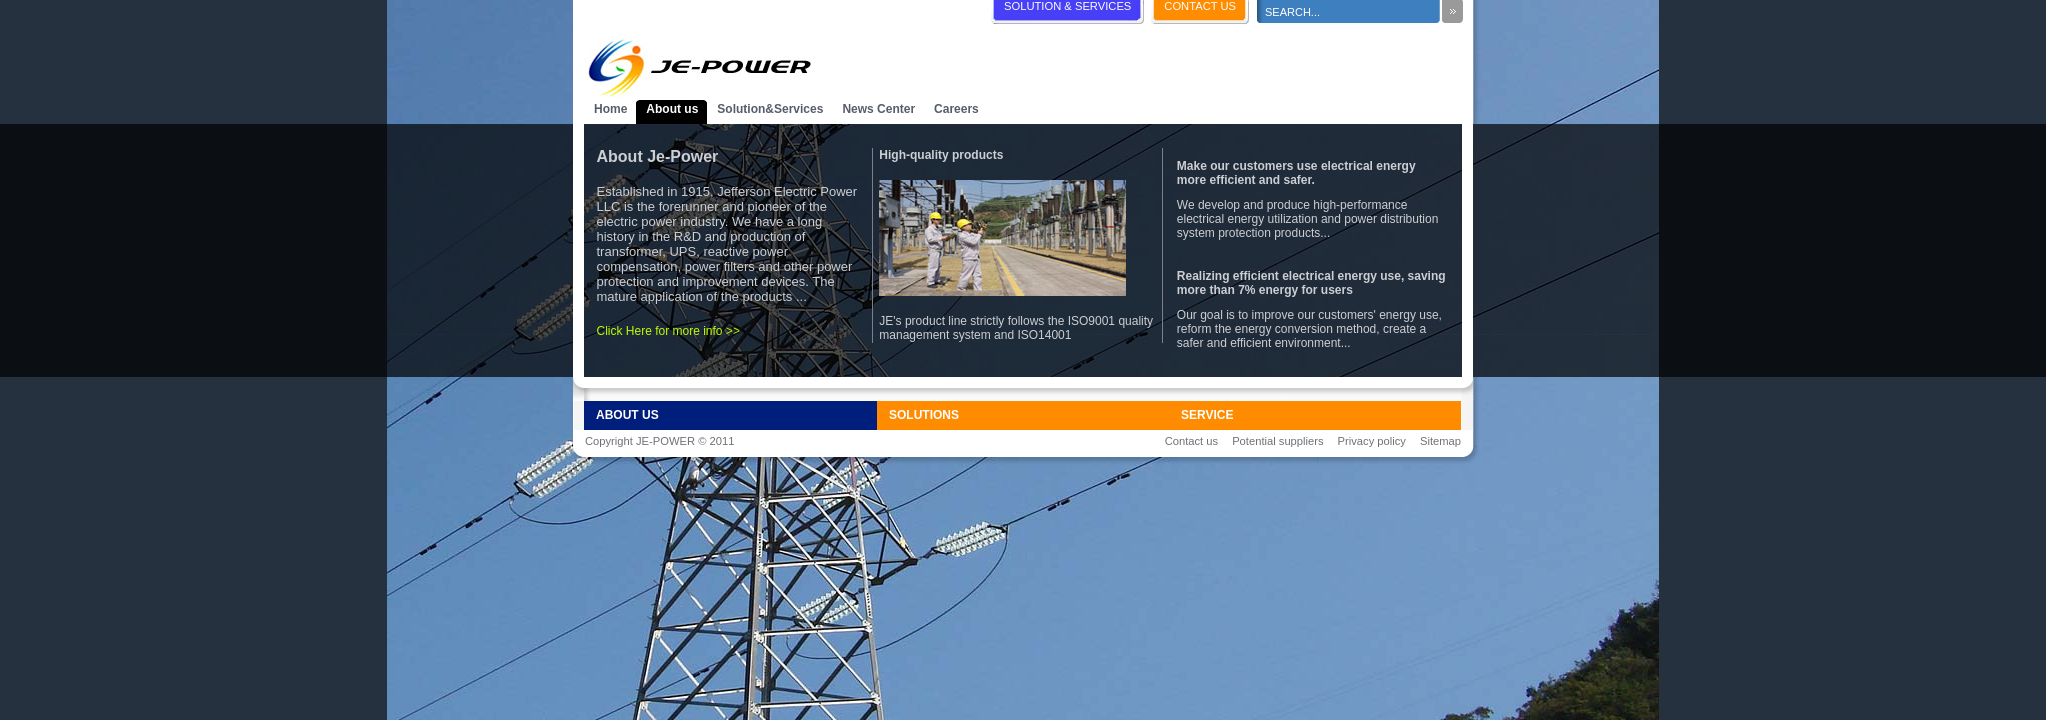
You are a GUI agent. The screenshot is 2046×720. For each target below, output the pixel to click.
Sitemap (1440, 441)
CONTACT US (1200, 6)
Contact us (1191, 441)
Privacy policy (1372, 441)
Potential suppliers (1277, 441)
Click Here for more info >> (668, 331)
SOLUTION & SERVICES (1067, 6)
